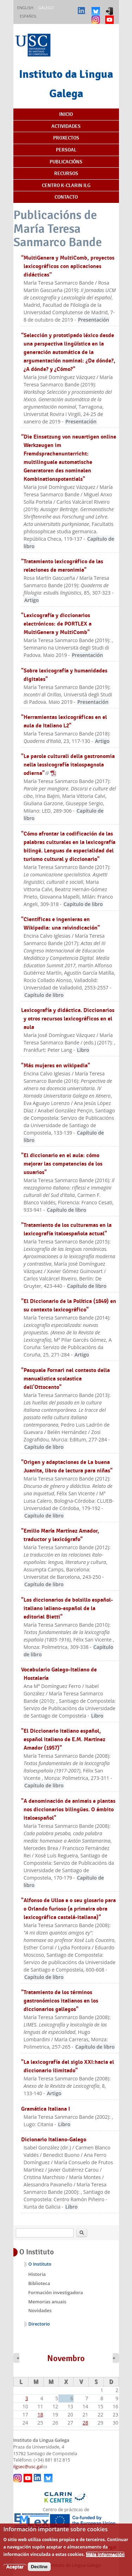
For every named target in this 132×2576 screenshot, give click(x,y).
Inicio (66, 114)
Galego (46, 7)
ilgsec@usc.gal (30, 2467)
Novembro (66, 2358)
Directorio (39, 2324)
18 (40, 2414)
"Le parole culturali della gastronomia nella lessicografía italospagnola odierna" (68, 764)
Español (28, 16)
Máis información (105, 2559)
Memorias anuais (47, 2301)
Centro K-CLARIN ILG (66, 185)
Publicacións (66, 162)
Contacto (66, 197)
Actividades (66, 126)
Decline (39, 2571)
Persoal (66, 150)
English (25, 7)
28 (85, 2422)
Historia (37, 2274)
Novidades (39, 2310)
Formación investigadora (55, 2292)
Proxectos (66, 138)
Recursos (66, 173)
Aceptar (15, 2571)
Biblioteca (39, 2283)
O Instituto (40, 2264)
